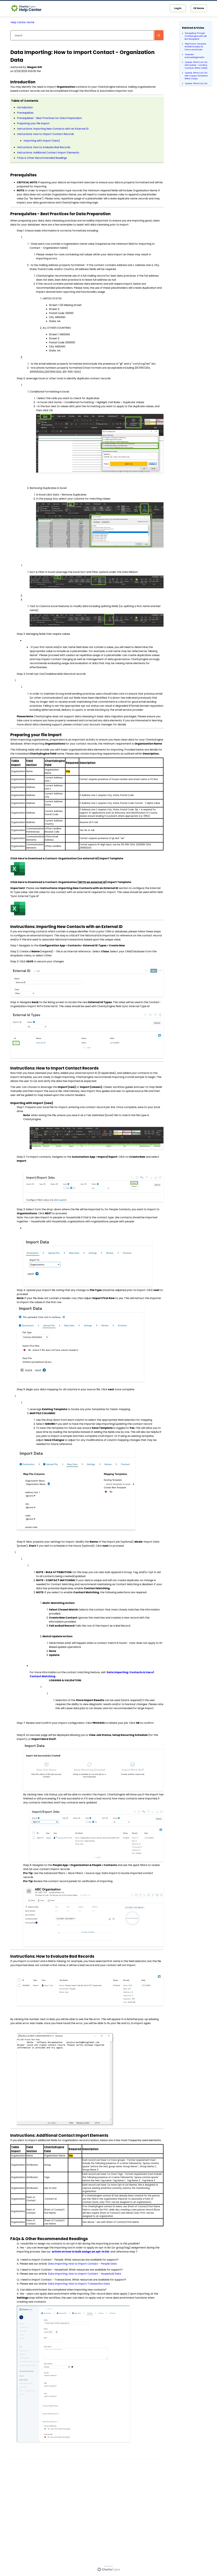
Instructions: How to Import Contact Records (45, 134)
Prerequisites (25, 113)
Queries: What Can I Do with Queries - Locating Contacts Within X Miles (196, 65)
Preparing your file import (33, 123)
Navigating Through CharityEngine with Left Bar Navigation (196, 36)
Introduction (25, 107)
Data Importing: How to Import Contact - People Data (82, 2264)
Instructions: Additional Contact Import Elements (48, 152)
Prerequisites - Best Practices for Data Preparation (49, 118)
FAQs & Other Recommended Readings (42, 158)
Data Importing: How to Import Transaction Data (79, 2284)
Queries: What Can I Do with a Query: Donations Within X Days (196, 75)
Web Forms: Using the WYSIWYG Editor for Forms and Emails (195, 46)
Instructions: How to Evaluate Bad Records (43, 147)
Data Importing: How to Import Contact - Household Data (84, 2274)
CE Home (198, 8)
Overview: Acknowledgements (194, 56)
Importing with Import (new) (42, 140)
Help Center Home (22, 22)
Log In (177, 8)
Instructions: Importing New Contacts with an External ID (53, 129)
